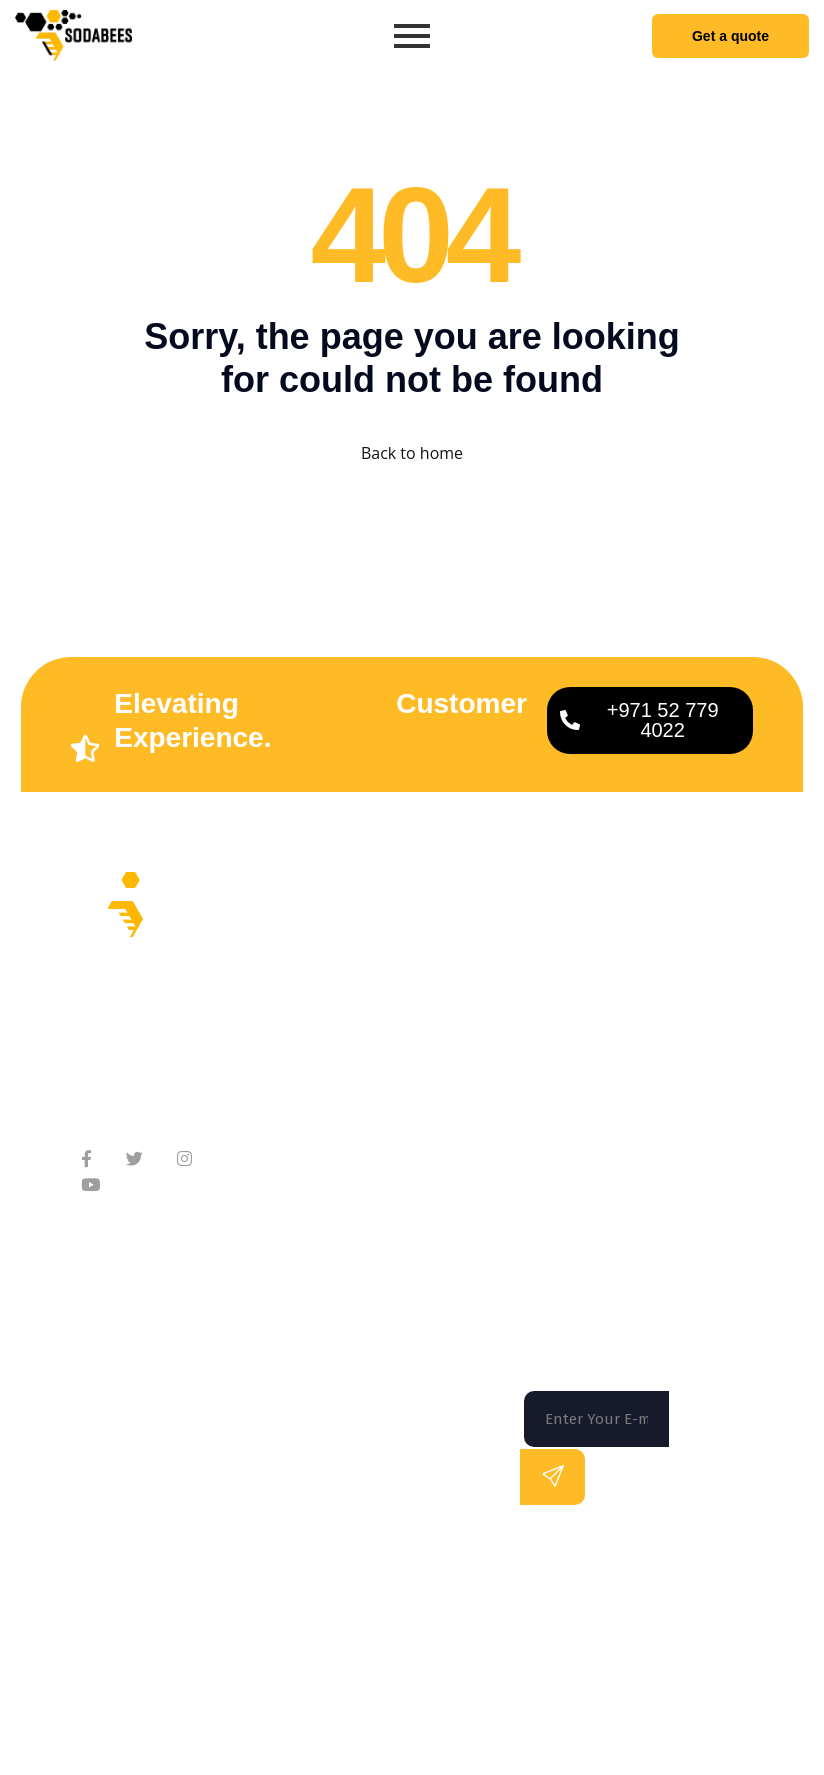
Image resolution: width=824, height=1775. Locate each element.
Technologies (436, 1075)
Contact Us (290, 1064)
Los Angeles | (603, 1592)
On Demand (432, 1035)
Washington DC (424, 1592)
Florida (129, 1592)
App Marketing (442, 1115)
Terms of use (608, 1675)
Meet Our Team (307, 1024)
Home (409, 955)
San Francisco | (266, 1592)
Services (419, 995)
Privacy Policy (727, 1675)
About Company (309, 984)
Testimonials (297, 1104)
